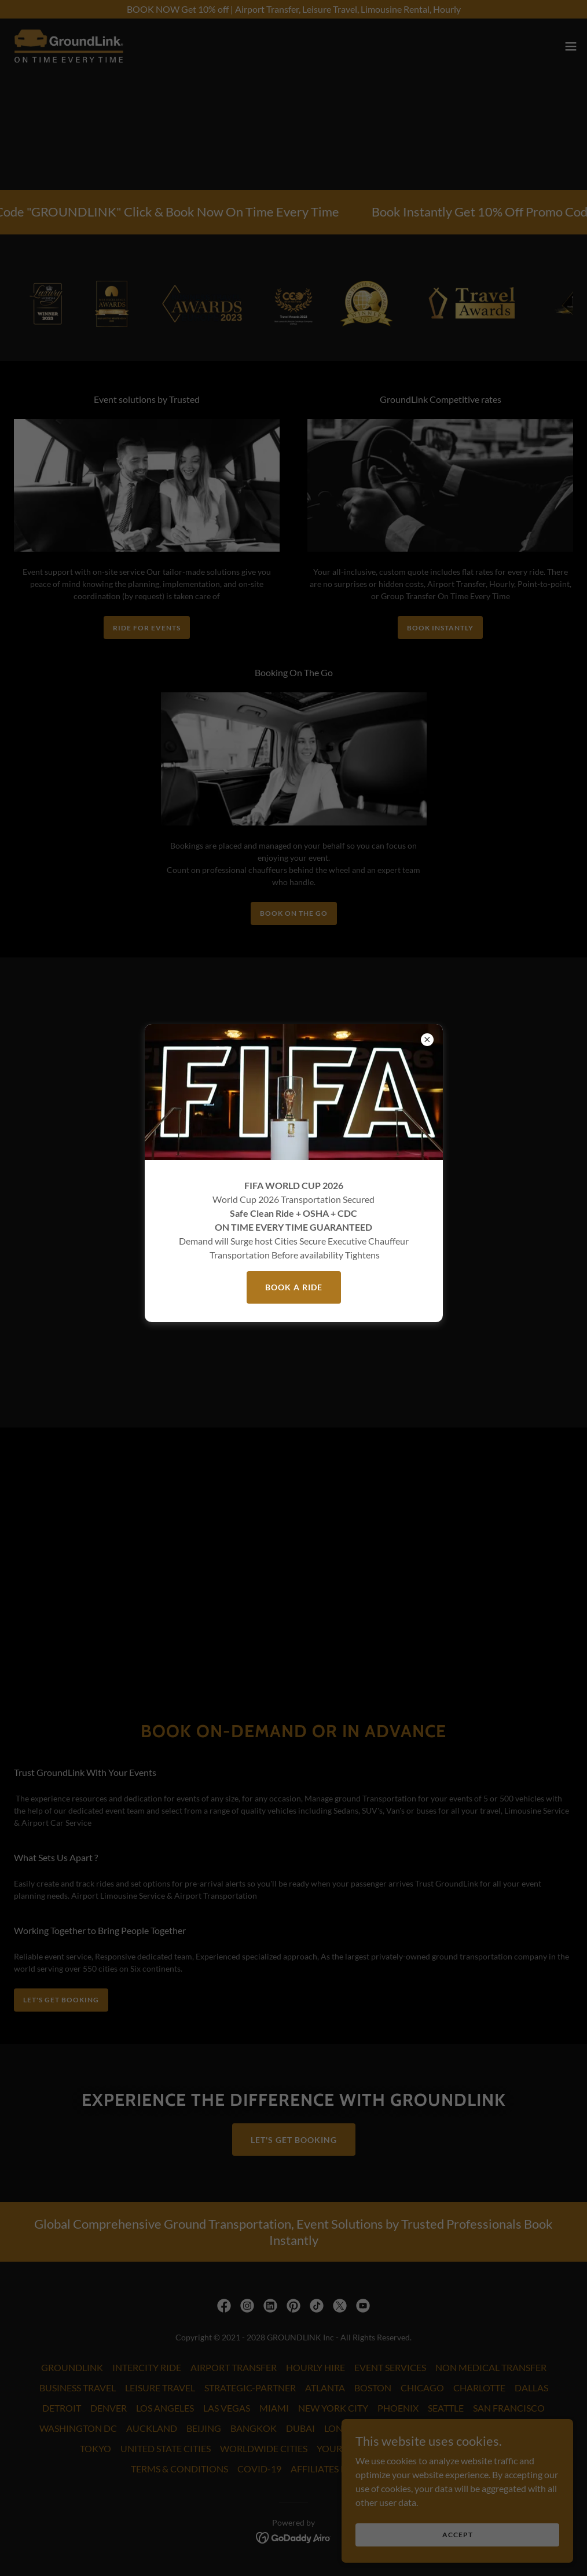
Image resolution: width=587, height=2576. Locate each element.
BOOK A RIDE (293, 1287)
